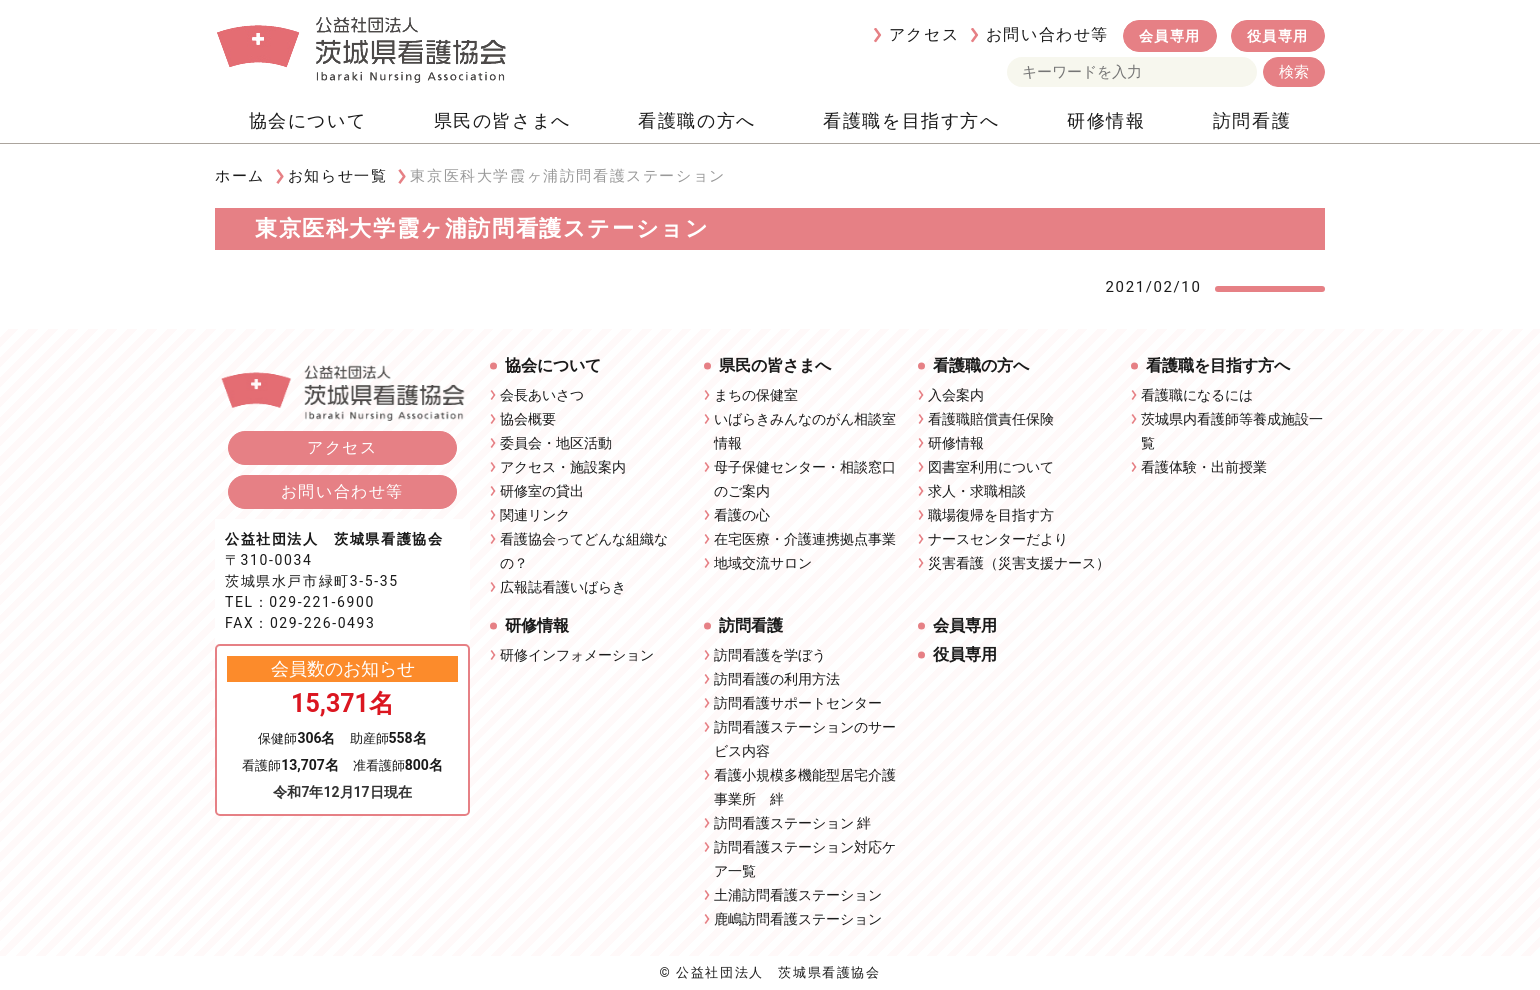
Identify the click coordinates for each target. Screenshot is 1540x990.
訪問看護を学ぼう (770, 655)
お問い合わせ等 (1047, 34)
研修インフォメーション (577, 655)
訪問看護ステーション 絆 (792, 823)
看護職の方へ (697, 120)
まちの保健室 (756, 395)
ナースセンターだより (998, 539)
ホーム (240, 176)
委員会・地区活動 (556, 443)
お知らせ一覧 (338, 176)
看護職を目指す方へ (911, 120)
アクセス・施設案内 (563, 467)
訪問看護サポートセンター (798, 703)
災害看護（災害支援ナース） (1019, 563)
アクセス (924, 34)
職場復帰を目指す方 (991, 515)
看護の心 (742, 515)
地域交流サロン (763, 563)
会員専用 (1170, 36)
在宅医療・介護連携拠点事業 (805, 539)
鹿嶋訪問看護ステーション (798, 919)
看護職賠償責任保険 (991, 419)
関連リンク (535, 515)
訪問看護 (1252, 120)
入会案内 (956, 395)
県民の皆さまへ (502, 120)
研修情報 (1106, 120)
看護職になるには (1197, 395)
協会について (308, 120)
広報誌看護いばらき (563, 587)
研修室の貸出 (542, 491)
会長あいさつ (542, 395)
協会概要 (528, 419)
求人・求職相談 (977, 491)
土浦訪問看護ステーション (798, 895)
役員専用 (1278, 36)
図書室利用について (991, 467)
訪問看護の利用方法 (777, 679)
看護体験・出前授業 (1204, 467)
